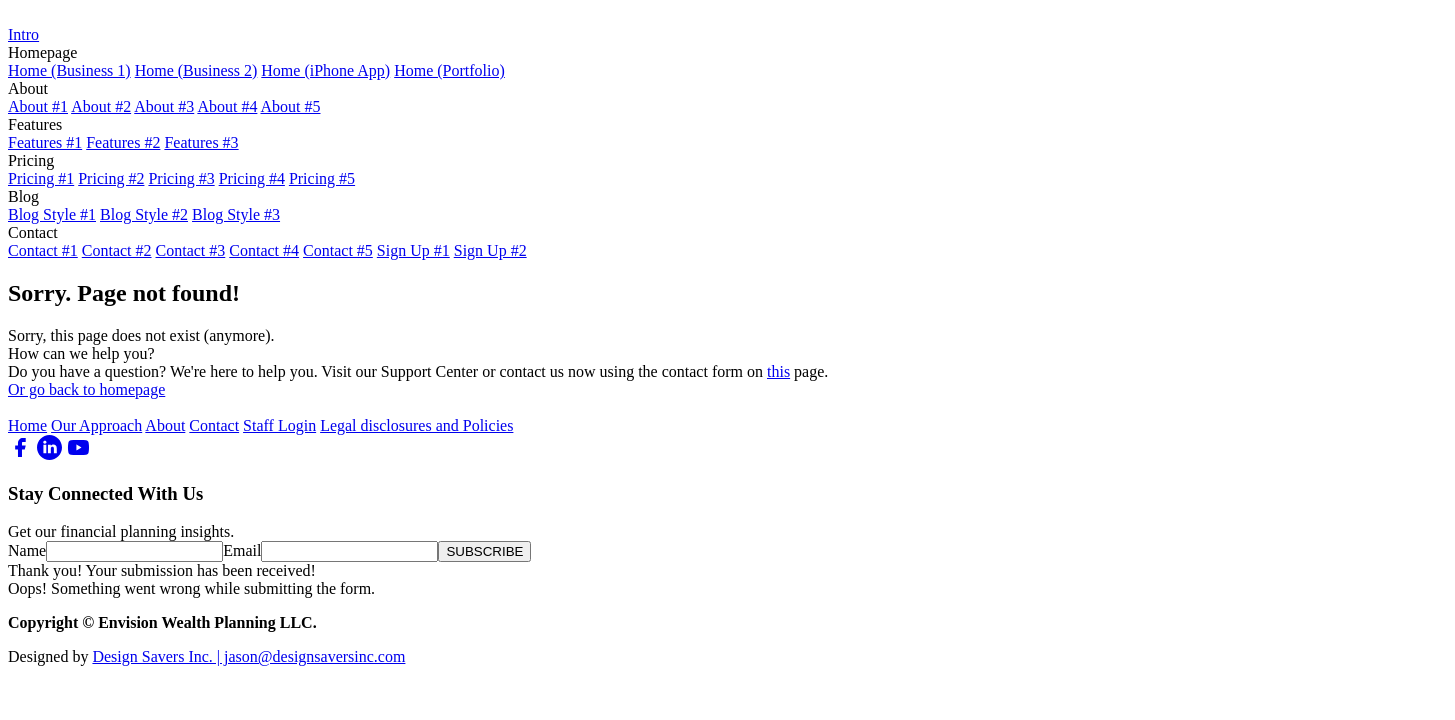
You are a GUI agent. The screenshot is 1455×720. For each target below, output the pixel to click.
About (165, 425)
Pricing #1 (41, 178)
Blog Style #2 (144, 214)
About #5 (291, 106)
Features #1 (45, 142)
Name (27, 550)
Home (27, 425)
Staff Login (279, 425)
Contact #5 (338, 250)
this (778, 371)
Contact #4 (264, 250)
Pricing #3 (181, 178)
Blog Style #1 (52, 214)
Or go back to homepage (86, 389)
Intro (23, 34)
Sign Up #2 (490, 250)
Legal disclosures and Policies (416, 425)
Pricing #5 (322, 178)
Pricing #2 (111, 178)
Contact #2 (117, 250)
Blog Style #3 (236, 214)
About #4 (227, 106)
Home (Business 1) (69, 70)
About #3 (164, 106)
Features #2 (123, 142)
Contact (214, 425)
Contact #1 (43, 250)
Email (242, 550)
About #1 (38, 106)
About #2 (101, 106)
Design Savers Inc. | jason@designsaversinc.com (248, 656)
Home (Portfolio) (449, 70)
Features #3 (201, 142)
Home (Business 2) (196, 70)
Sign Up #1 (413, 250)
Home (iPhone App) (325, 70)
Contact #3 (191, 250)
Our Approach (96, 425)
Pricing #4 (252, 178)
